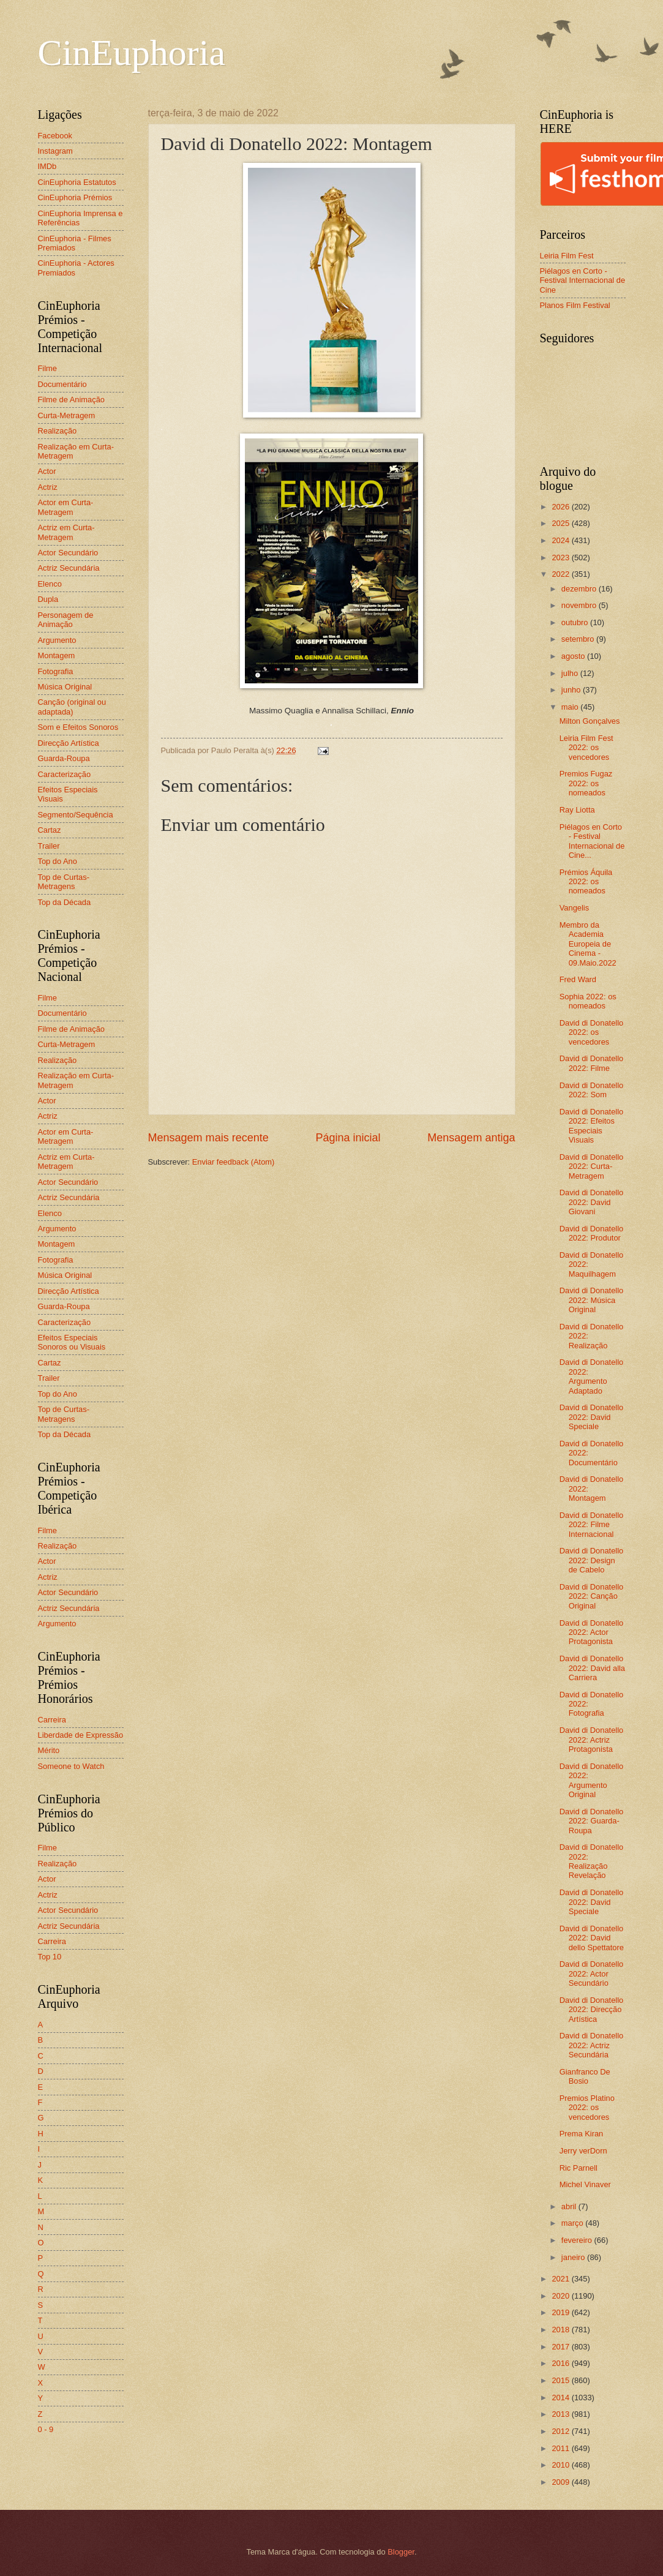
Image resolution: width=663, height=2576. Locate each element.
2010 (561, 2464)
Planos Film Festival (575, 305)
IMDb (47, 166)
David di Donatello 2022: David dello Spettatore (592, 1938)
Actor (47, 471)
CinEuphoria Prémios (75, 197)
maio (570, 707)
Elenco (50, 583)
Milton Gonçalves (590, 721)
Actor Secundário (68, 552)
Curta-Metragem (67, 415)
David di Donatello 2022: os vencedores (592, 1032)
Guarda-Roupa (64, 758)
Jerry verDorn (583, 2150)
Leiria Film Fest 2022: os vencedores (586, 748)
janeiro (574, 2257)
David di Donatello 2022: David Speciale (592, 1417)
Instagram (55, 151)
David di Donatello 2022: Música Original (592, 1300)
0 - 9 (46, 2429)
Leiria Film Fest (567, 255)
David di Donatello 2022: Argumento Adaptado (592, 1376)
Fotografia (55, 671)
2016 (561, 2363)
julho (570, 673)
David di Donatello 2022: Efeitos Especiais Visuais (592, 1125)
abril (570, 2206)
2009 (561, 2482)
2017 (561, 2346)
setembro (578, 639)
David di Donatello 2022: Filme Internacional (592, 1525)
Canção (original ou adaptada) (72, 706)
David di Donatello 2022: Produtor (592, 1233)
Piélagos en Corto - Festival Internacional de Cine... (592, 841)
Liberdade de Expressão (81, 1735)
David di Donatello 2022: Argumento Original (592, 1780)
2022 (561, 574)
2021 (561, 2278)
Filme (47, 368)
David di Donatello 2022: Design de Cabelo (592, 1560)
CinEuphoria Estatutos (77, 182)
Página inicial (347, 1138)
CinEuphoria (132, 52)
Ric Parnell (578, 2167)
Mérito (49, 1750)
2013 (561, 2414)
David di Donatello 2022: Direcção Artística (592, 2010)
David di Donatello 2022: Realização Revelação (592, 1861)
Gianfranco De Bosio (585, 2076)
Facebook (55, 135)
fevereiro (577, 2240)
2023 (561, 557)
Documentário (62, 384)
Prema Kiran (582, 2133)
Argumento (57, 640)
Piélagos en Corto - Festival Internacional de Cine (583, 280)
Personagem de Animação (66, 619)
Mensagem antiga (471, 1138)
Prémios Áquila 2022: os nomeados (586, 882)
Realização (57, 430)
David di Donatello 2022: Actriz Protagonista (592, 1739)
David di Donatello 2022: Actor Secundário (592, 1973)
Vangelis (574, 907)
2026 (561, 506)
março (573, 2223)
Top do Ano (57, 861)
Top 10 (50, 1956)
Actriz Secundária (69, 568)
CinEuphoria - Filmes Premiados (74, 243)
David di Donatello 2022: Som (592, 1090)
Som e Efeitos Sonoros (78, 727)
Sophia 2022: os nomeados (588, 1001)
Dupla (48, 599)
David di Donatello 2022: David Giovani (592, 1202)
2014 (561, 2397)
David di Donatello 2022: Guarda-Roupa (592, 1821)
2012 (561, 2431)
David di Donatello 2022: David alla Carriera (592, 1668)
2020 (561, 2295)
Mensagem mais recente (208, 1138)
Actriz (48, 487)
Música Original (65, 686)
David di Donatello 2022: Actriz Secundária (592, 2045)
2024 (561, 540)
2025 (561, 523)
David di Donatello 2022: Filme (592, 1063)
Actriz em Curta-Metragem (66, 532)
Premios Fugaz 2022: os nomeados (586, 783)
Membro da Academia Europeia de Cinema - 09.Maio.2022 (588, 943)
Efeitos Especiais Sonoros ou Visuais (72, 1342)
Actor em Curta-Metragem (66, 507)
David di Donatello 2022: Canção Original (592, 1596)
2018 (561, 2329)
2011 (561, 2448)
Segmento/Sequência (75, 814)
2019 (561, 2312)
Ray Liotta (577, 809)
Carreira (52, 1719)
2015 (561, 2380)
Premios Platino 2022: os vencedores (587, 2107)
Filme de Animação (71, 399)
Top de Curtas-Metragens (63, 882)
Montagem (56, 655)
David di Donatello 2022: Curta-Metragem (592, 1166)
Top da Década (64, 902)
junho (572, 689)
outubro (575, 622)
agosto (574, 656)
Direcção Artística (68, 743)
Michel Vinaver (585, 2184)
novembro (580, 605)
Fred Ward (578, 979)
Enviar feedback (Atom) (233, 1161)
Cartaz (49, 830)
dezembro (580, 588)
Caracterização (64, 774)
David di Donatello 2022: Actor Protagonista (592, 1632)
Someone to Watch (71, 1766)
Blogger (401, 2551)
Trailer (49, 846)
